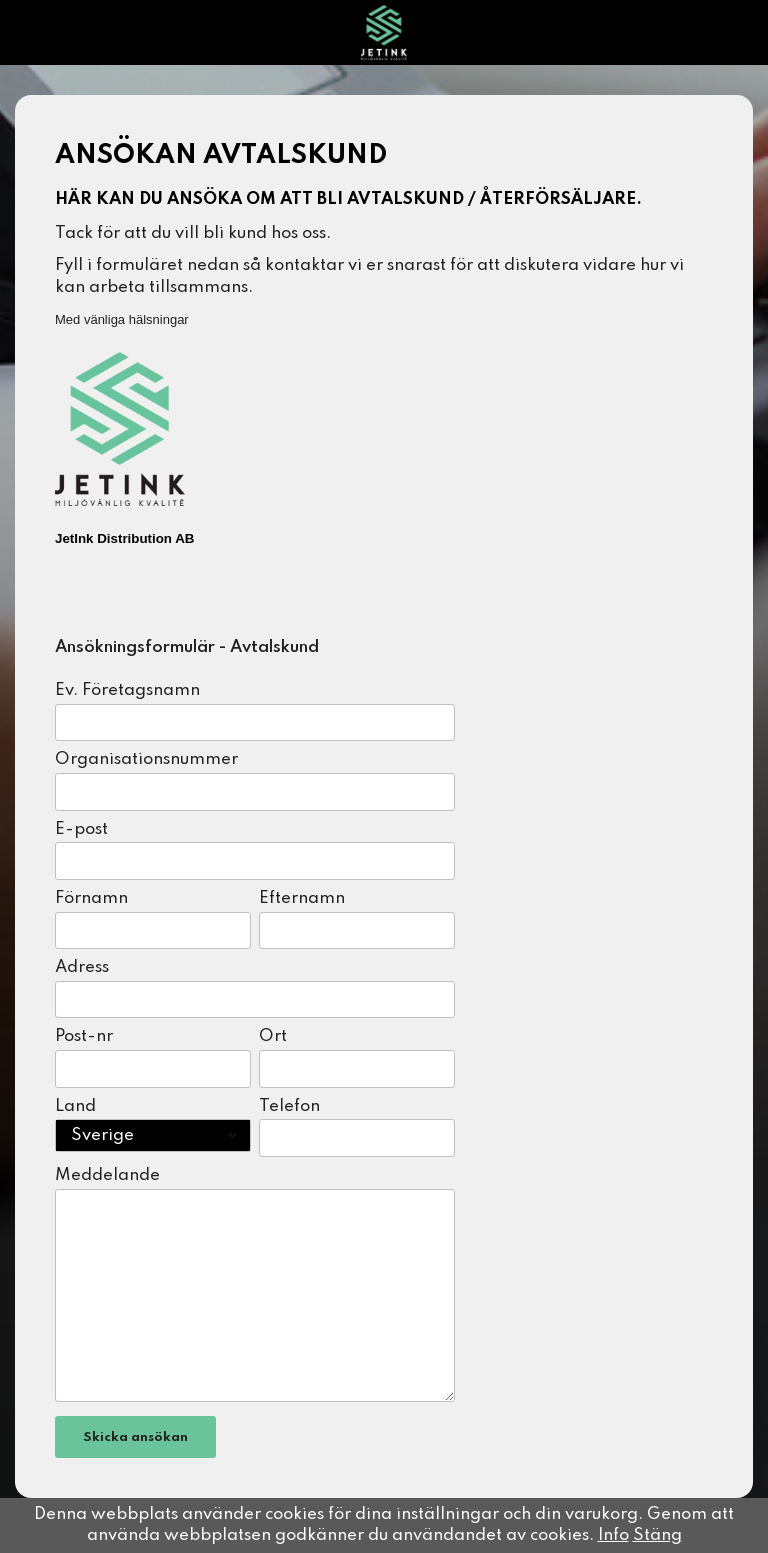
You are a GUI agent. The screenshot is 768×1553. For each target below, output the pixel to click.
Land (75, 1106)
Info (613, 1535)
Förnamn (91, 898)
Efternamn (302, 898)
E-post (81, 829)
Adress (82, 967)
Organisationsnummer (146, 759)
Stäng (657, 1535)
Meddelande (107, 1175)
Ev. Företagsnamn (127, 690)
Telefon (289, 1106)
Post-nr (84, 1036)
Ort (273, 1036)
